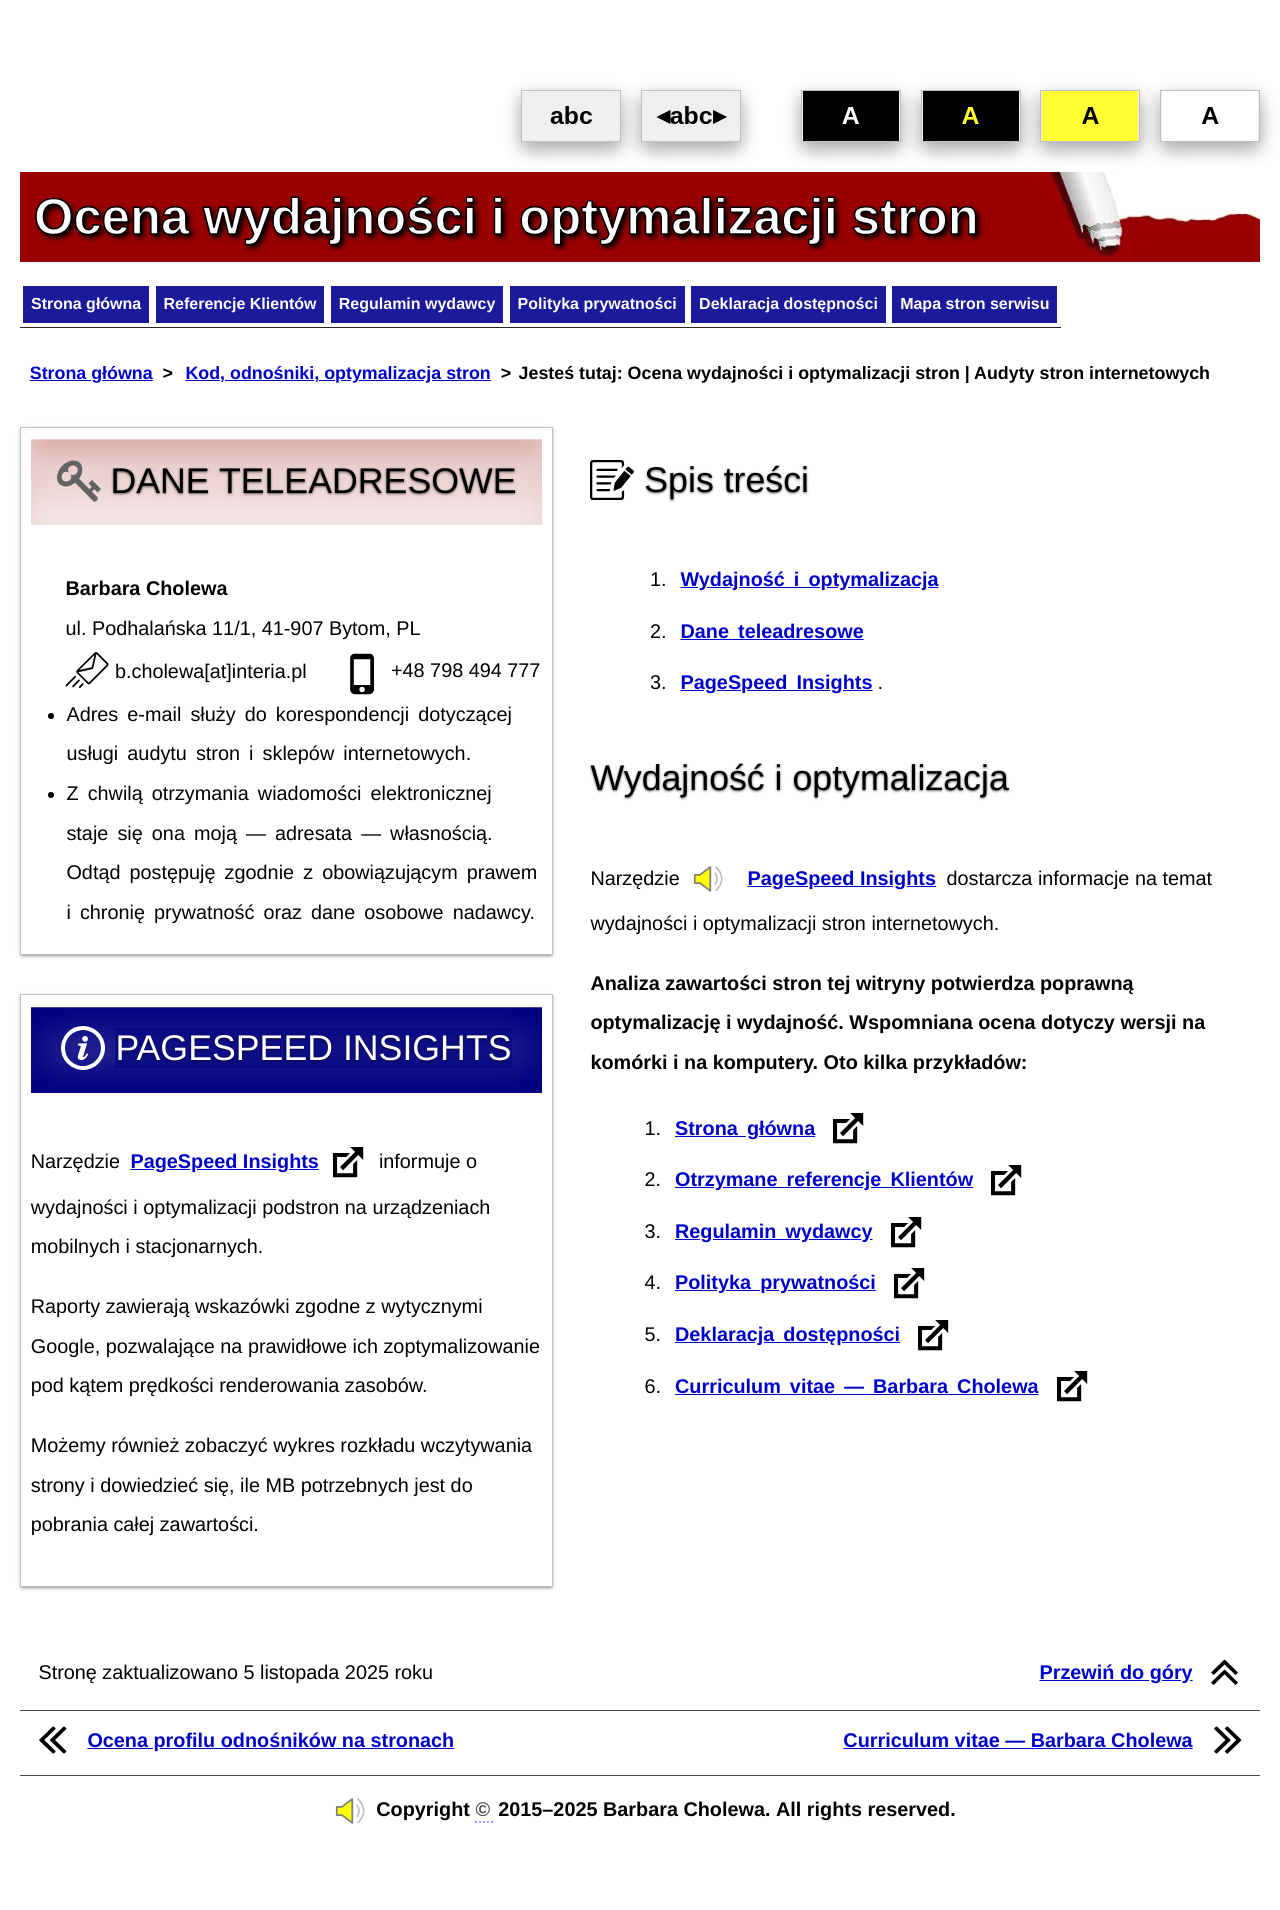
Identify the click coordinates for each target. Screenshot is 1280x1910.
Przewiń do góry (1115, 1678)
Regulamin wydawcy (474, 309)
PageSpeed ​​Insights (224, 1167)
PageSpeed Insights (842, 883)
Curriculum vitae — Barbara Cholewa (857, 1391)
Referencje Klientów (273, 309)
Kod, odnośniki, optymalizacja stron (337, 383)
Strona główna (96, 309)
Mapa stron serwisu (1105, 309)
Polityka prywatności (679, 309)
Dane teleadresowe (771, 636)
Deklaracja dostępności (894, 309)
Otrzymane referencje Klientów (824, 1185)
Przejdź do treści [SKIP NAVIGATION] (5, 11)
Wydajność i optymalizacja (809, 585)
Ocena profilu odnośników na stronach (270, 1745)
